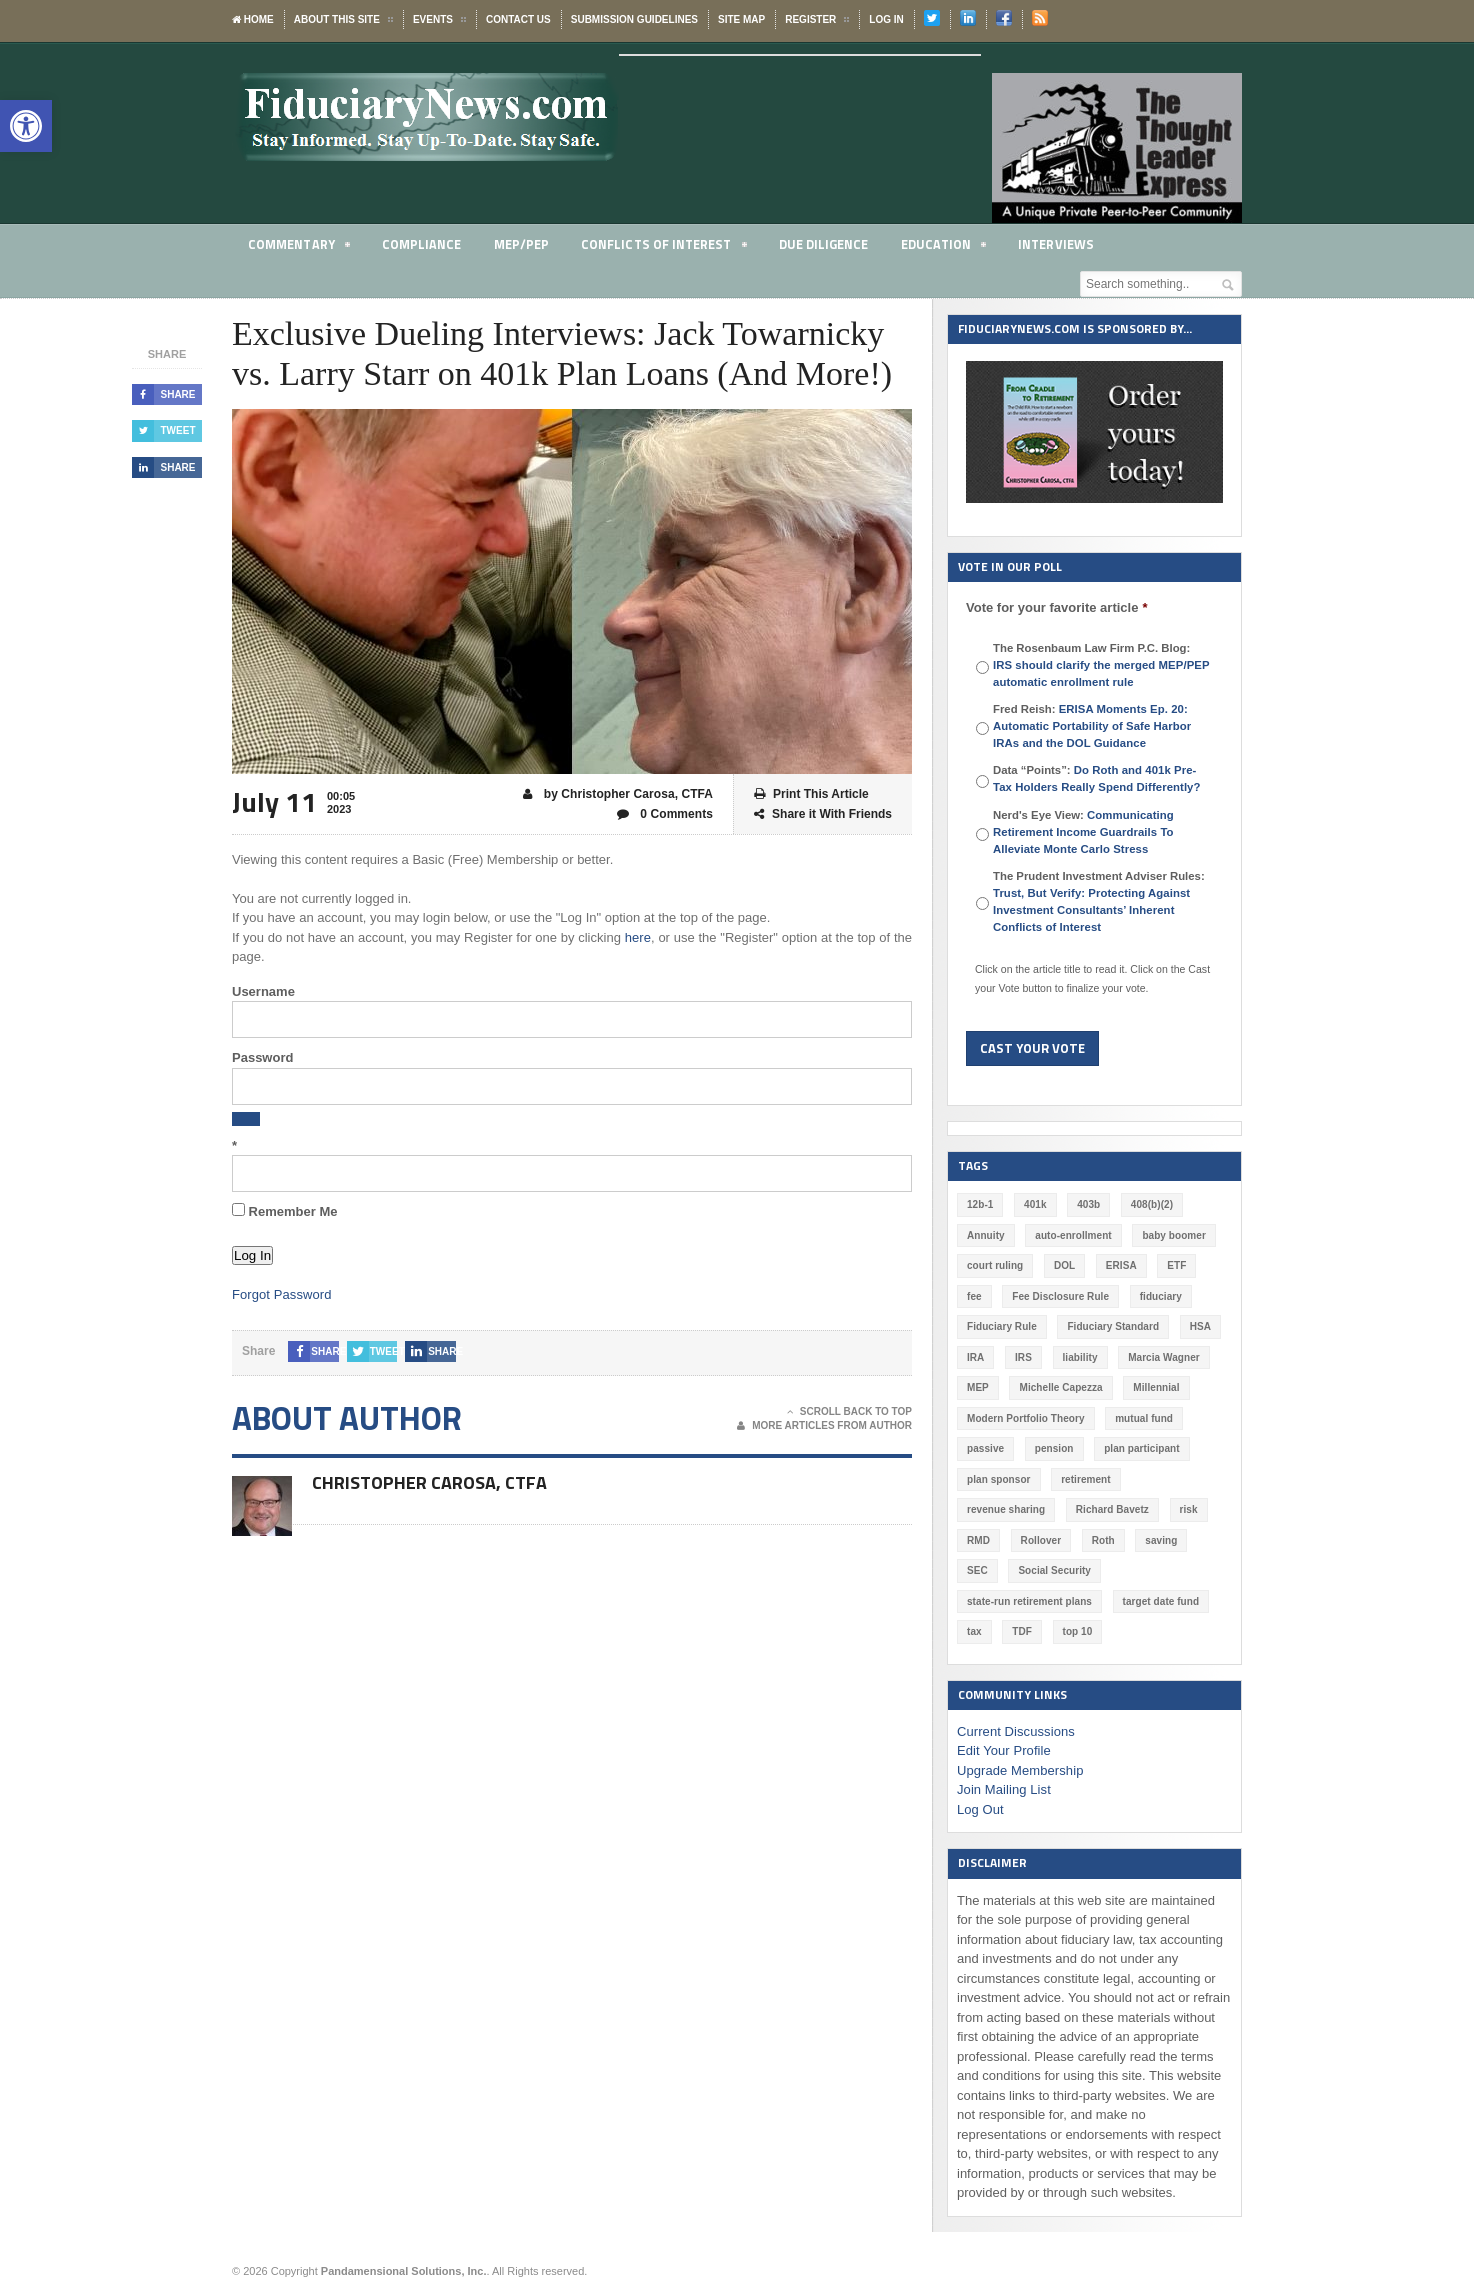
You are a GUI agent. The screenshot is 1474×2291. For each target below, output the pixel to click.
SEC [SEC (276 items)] (977, 1570)
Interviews (1056, 244)
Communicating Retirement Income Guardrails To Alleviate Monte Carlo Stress (1083, 832)
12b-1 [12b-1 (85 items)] (980, 1204)
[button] (26, 126)
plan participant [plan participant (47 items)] (1140, 1448)
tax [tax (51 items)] (974, 1631)
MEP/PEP (520, 244)
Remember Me (284, 1211)
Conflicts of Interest (663, 247)
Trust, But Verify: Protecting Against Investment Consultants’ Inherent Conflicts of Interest (1090, 910)
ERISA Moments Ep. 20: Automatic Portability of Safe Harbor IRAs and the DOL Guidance (1091, 726)
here (638, 937)
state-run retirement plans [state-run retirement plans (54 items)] (1028, 1601)
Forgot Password (281, 1294)
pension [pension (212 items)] (1053, 1448)
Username (263, 991)
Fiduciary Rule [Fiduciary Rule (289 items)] (1001, 1326)
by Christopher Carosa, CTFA (619, 794)
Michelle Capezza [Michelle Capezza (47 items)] (1060, 1387)
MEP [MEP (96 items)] (978, 1387)
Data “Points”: (1095, 778)
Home (253, 19)
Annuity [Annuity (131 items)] (985, 1235)
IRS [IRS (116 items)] (1023, 1357)
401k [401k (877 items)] (1035, 1204)
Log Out (980, 1809)
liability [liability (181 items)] (1079, 1357)
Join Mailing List (1003, 1789)
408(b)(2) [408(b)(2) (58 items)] (1151, 1204)
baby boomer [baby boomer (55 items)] (1172, 1235)
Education (943, 247)
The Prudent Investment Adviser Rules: (1099, 901)
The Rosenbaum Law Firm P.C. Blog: (1100, 665)
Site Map (741, 19)
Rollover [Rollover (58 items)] (1040, 1540)
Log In (886, 19)
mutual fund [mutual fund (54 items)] (1142, 1418)
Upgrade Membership (1019, 1770)
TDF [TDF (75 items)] (1021, 1631)
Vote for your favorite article (1056, 607)
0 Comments (665, 814)
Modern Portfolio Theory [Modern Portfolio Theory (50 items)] (1025, 1418)
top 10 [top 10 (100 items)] (1076, 1631)
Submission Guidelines (634, 19)
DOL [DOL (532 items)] (1063, 1265)
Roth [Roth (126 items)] (1102, 1540)
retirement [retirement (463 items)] (1084, 1479)
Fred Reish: (1091, 726)
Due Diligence (823, 244)
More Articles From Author (824, 1426)
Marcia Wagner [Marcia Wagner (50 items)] (1162, 1357)
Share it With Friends (823, 814)
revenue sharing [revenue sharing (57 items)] (1005, 1509)
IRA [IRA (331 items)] (975, 1357)
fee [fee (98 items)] (974, 1296)
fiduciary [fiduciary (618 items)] (1159, 1296)
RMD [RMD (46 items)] (978, 1540)
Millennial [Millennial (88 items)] (1155, 1387)
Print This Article (811, 794)
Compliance (421, 244)
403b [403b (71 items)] (1088, 1204)
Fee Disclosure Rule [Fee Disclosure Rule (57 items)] (1060, 1296)
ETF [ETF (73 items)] (1175, 1265)
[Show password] (246, 1119)
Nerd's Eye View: (1083, 832)
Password (262, 1057)
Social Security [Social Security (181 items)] (1054, 1570)
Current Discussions (1015, 1731)
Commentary (299, 247)
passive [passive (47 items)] (985, 1448)
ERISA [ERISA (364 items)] (1120, 1265)
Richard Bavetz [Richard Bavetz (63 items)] (1111, 1509)
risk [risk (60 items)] (1187, 1509)
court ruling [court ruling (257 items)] (995, 1265)
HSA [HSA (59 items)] (1198, 1326)
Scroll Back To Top (849, 1412)
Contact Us (518, 19)
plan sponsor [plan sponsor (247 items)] (998, 1479)
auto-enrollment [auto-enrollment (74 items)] (1073, 1235)
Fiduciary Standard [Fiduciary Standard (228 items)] (1112, 1326)
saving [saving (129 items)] (1160, 1540)
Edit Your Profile (1003, 1750)
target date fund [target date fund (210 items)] (1159, 1601)
